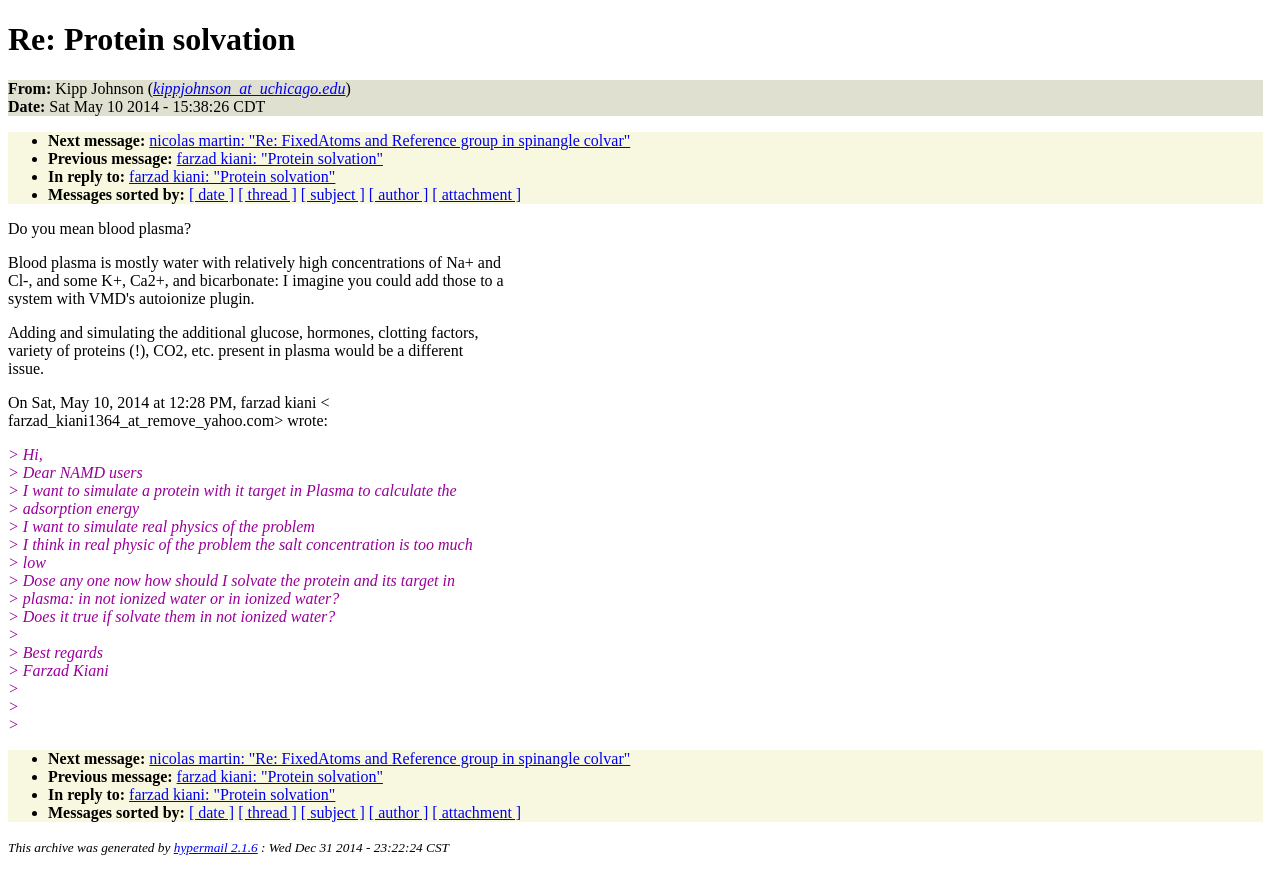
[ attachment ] (476, 194)
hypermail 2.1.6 (216, 847)
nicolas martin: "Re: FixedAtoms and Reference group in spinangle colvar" (389, 140)
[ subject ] (333, 194)
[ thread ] (267, 194)
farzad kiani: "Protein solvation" (280, 158)
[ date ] (211, 194)
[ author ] (399, 194)
